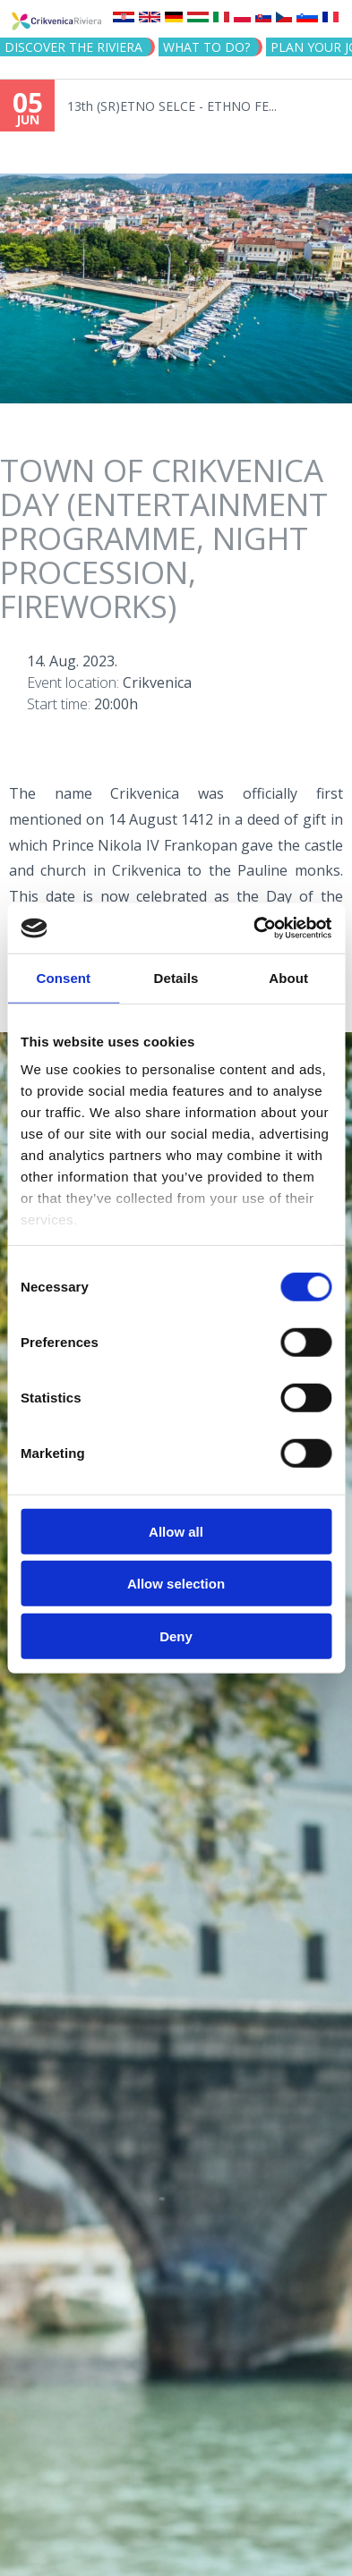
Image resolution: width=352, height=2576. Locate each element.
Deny (176, 1635)
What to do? (206, 46)
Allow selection (176, 1583)
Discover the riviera (73, 46)
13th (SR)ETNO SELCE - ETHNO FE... (172, 105)
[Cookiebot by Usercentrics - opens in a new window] (253, 928)
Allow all (176, 1530)
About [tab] (288, 977)
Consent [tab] (63, 977)
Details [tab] (176, 977)
